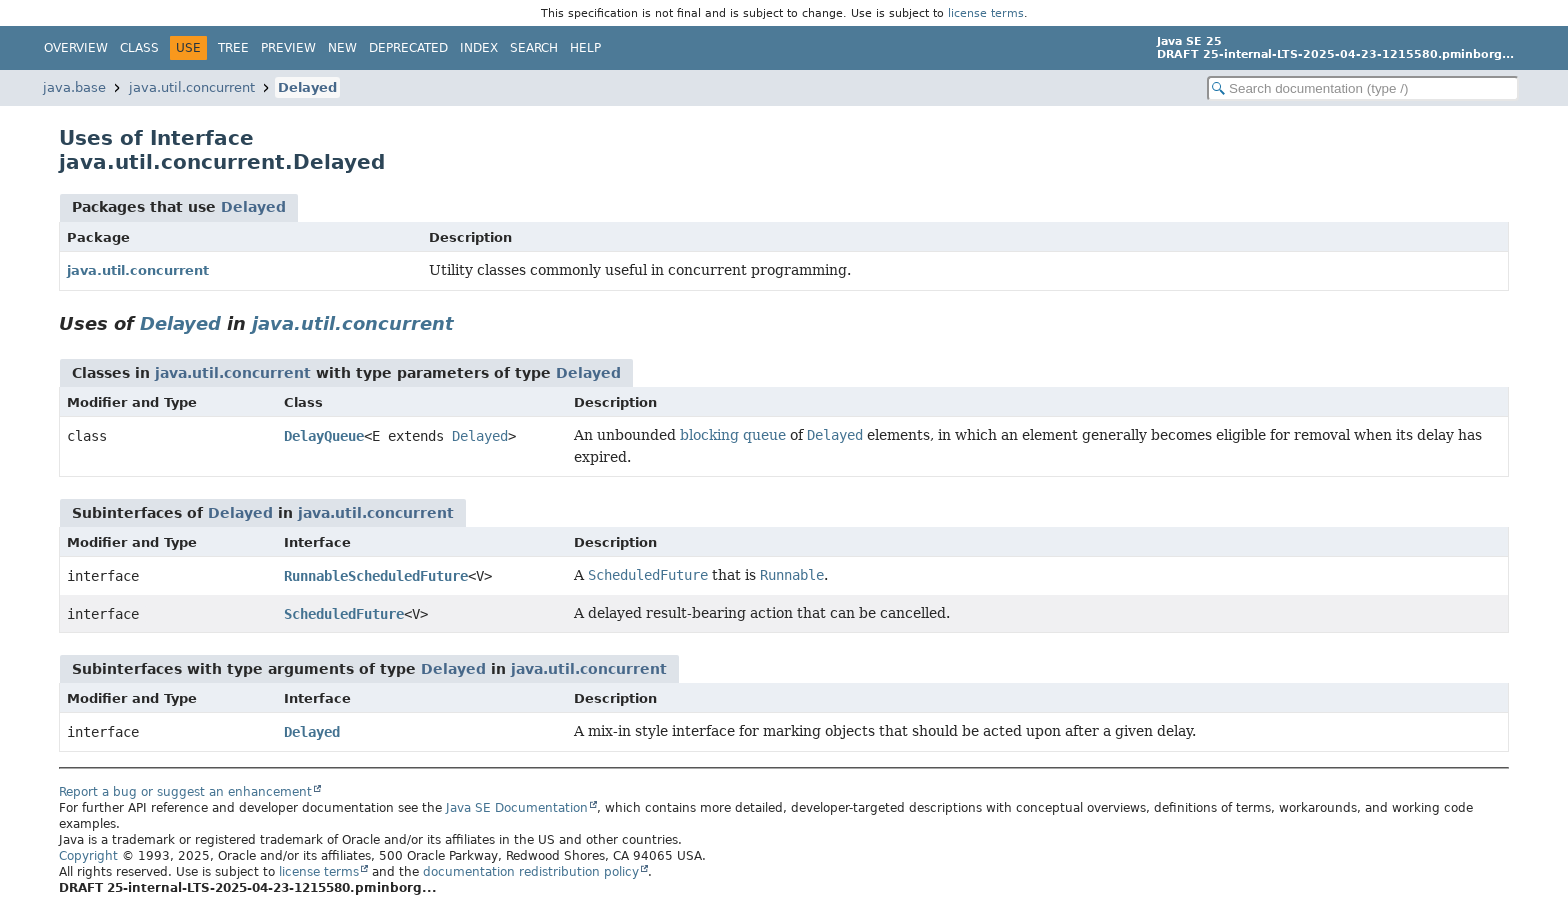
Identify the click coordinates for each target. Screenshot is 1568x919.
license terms (986, 13)
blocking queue (733, 435)
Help (585, 48)
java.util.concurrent (192, 87)
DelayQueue (324, 436)
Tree (233, 48)
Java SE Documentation (517, 808)
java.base (74, 87)
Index (479, 48)
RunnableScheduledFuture (376, 576)
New (342, 48)
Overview (76, 48)
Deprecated (408, 48)
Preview (288, 48)
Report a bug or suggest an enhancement (185, 792)
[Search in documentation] (1363, 88)
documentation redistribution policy (531, 872)
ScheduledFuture (344, 614)
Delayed (307, 87)
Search (534, 48)
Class (139, 48)
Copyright (88, 856)
